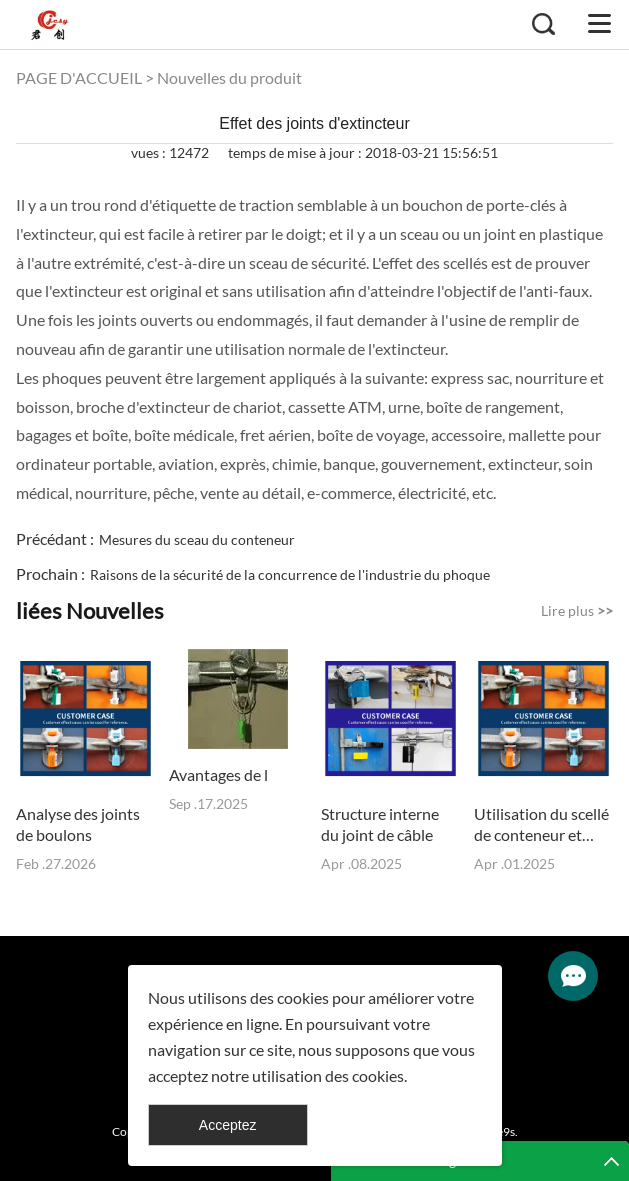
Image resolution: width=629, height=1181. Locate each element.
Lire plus (577, 610)
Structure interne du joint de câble (380, 824)
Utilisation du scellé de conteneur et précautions (541, 824)
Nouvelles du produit (229, 77)
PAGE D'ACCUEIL (79, 77)
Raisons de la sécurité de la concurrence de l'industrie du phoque (290, 574)
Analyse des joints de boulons (78, 824)
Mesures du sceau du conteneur (197, 539)
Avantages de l (218, 774)
